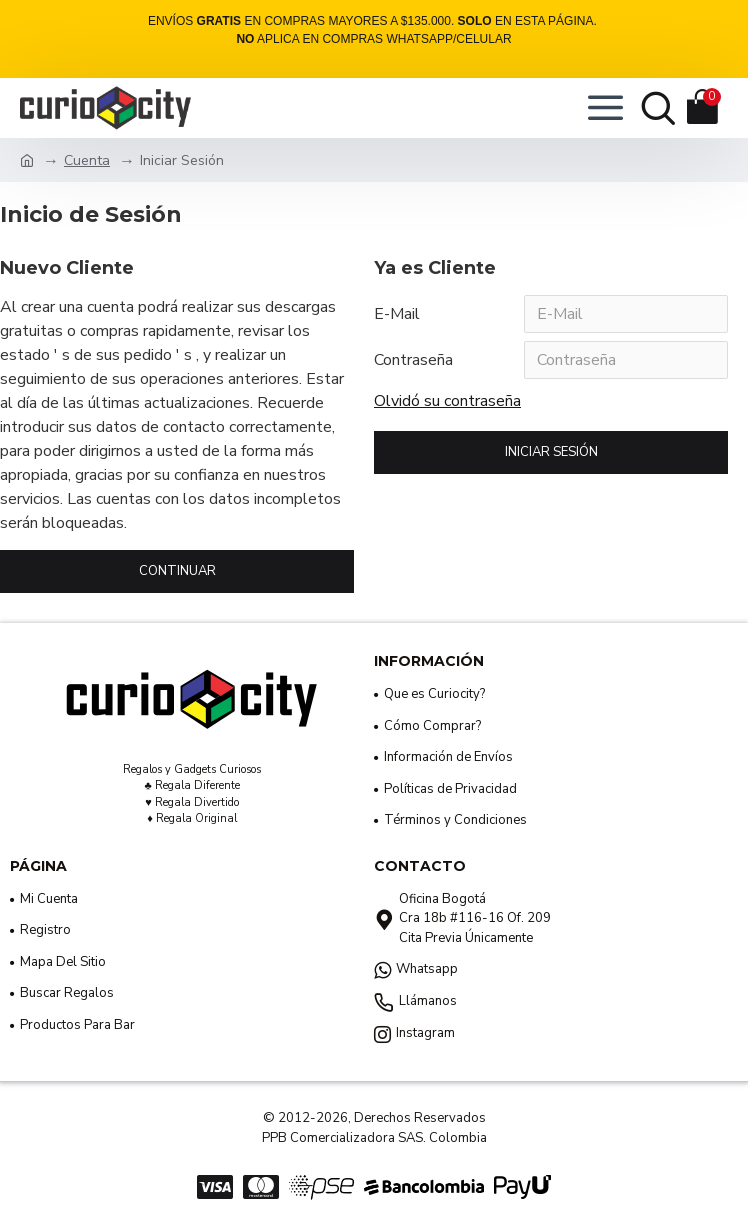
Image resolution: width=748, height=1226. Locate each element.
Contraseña (413, 360)
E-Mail (397, 314)
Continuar (177, 571)
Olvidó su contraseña (447, 401)
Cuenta (87, 160)
